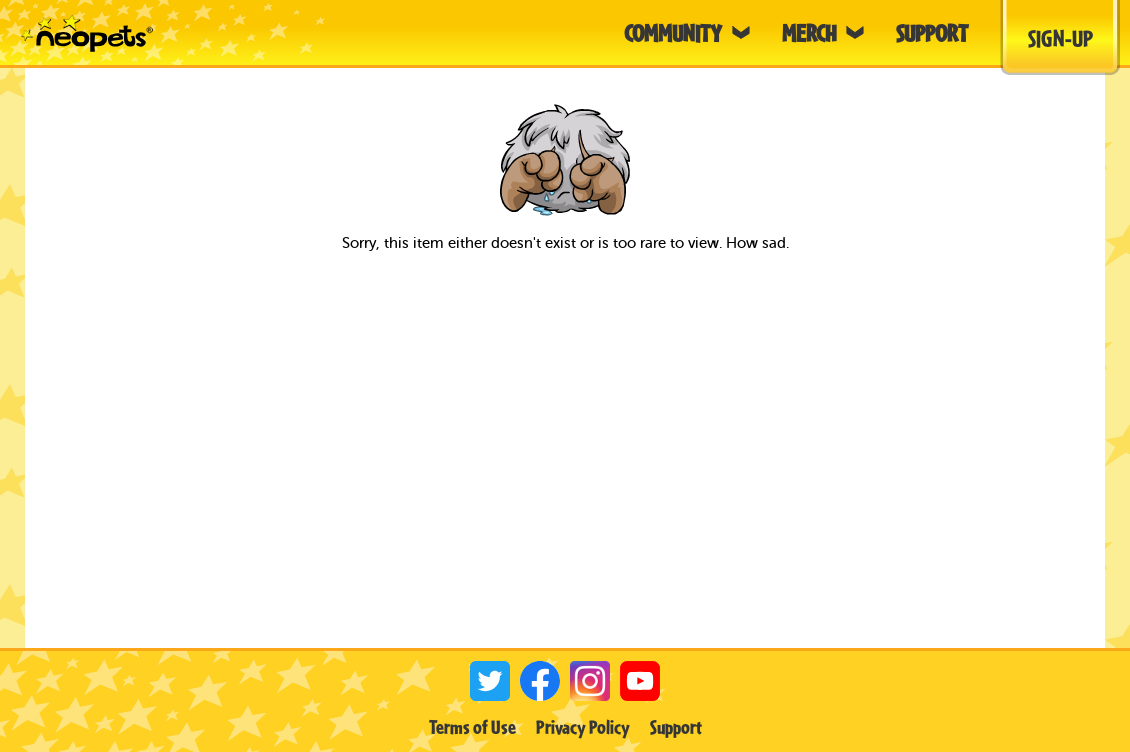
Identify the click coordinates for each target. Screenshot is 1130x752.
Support (676, 727)
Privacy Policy (583, 727)
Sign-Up (1060, 38)
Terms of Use (472, 727)
